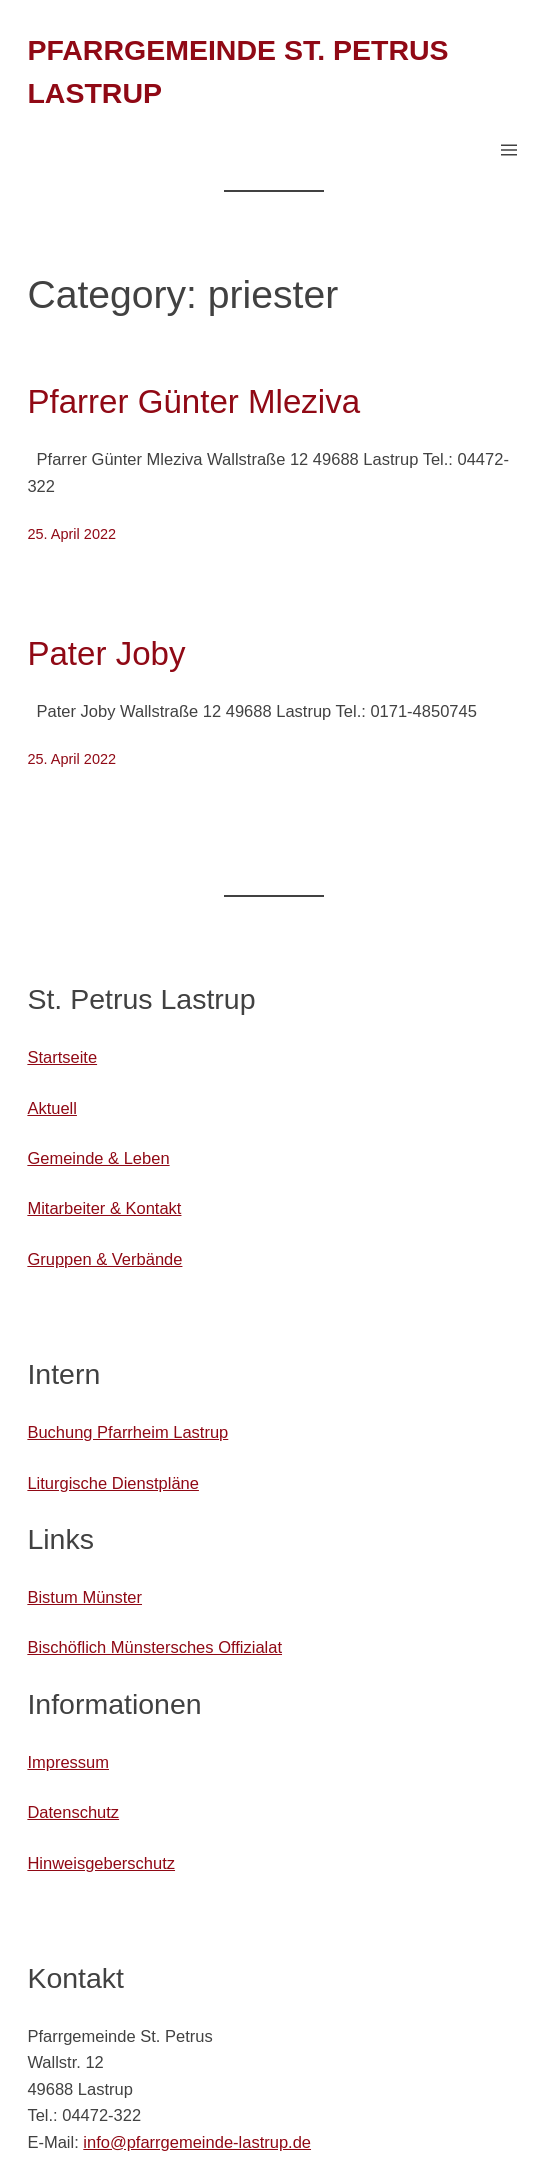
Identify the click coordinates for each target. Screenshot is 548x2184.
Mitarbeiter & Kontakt (104, 1208)
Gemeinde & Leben (98, 1158)
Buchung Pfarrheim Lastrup (127, 1432)
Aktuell (52, 1108)
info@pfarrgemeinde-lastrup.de (197, 2142)
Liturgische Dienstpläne (113, 1483)
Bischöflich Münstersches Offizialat (154, 1647)
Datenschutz (73, 1812)
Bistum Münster (84, 1597)
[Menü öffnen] (509, 150)
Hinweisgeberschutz (101, 1863)
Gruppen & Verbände (104, 1259)
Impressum (68, 1762)
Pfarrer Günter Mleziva (193, 401)
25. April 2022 (71, 534)
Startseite (62, 1057)
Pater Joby (106, 653)
